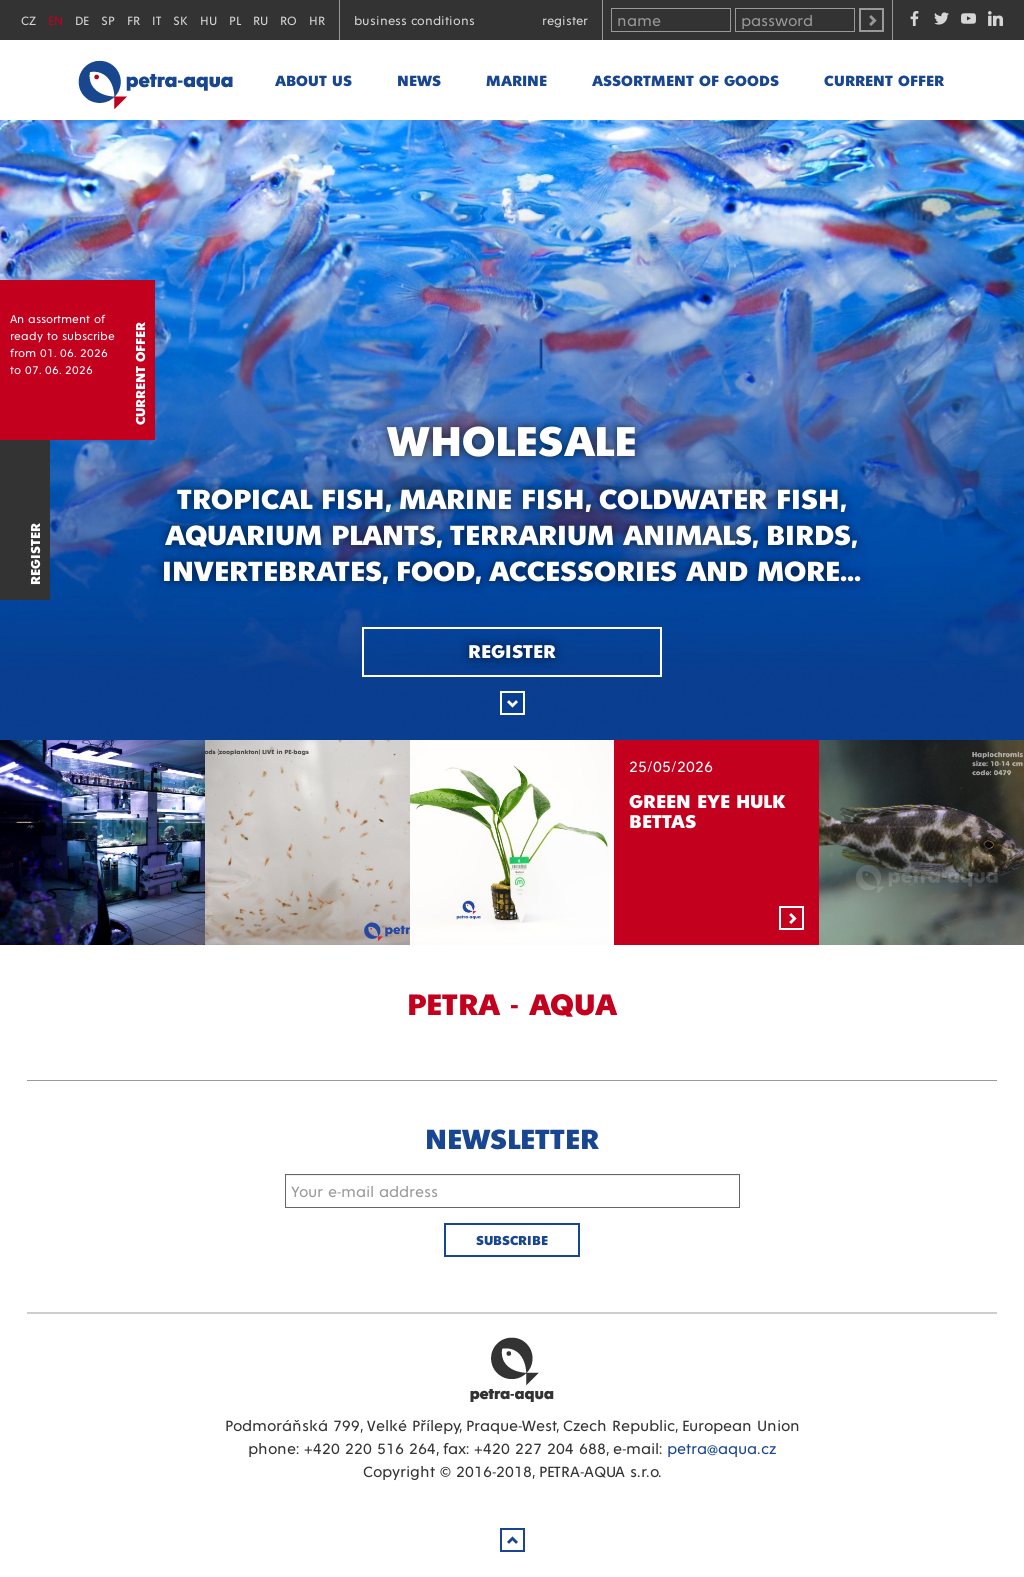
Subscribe (512, 1239)
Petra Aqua (512, 1369)
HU (208, 19)
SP (108, 19)
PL (235, 19)
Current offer (884, 79)
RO (288, 19)
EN (55, 19)
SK (180, 19)
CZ (28, 19)
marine (516, 79)
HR (317, 19)
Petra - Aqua (155, 80)
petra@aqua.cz (721, 1447)
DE (82, 19)
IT (156, 19)
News (419, 79)
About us (313, 79)
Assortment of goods (685, 79)
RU (260, 19)
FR (133, 19)
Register (565, 19)
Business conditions (414, 19)
